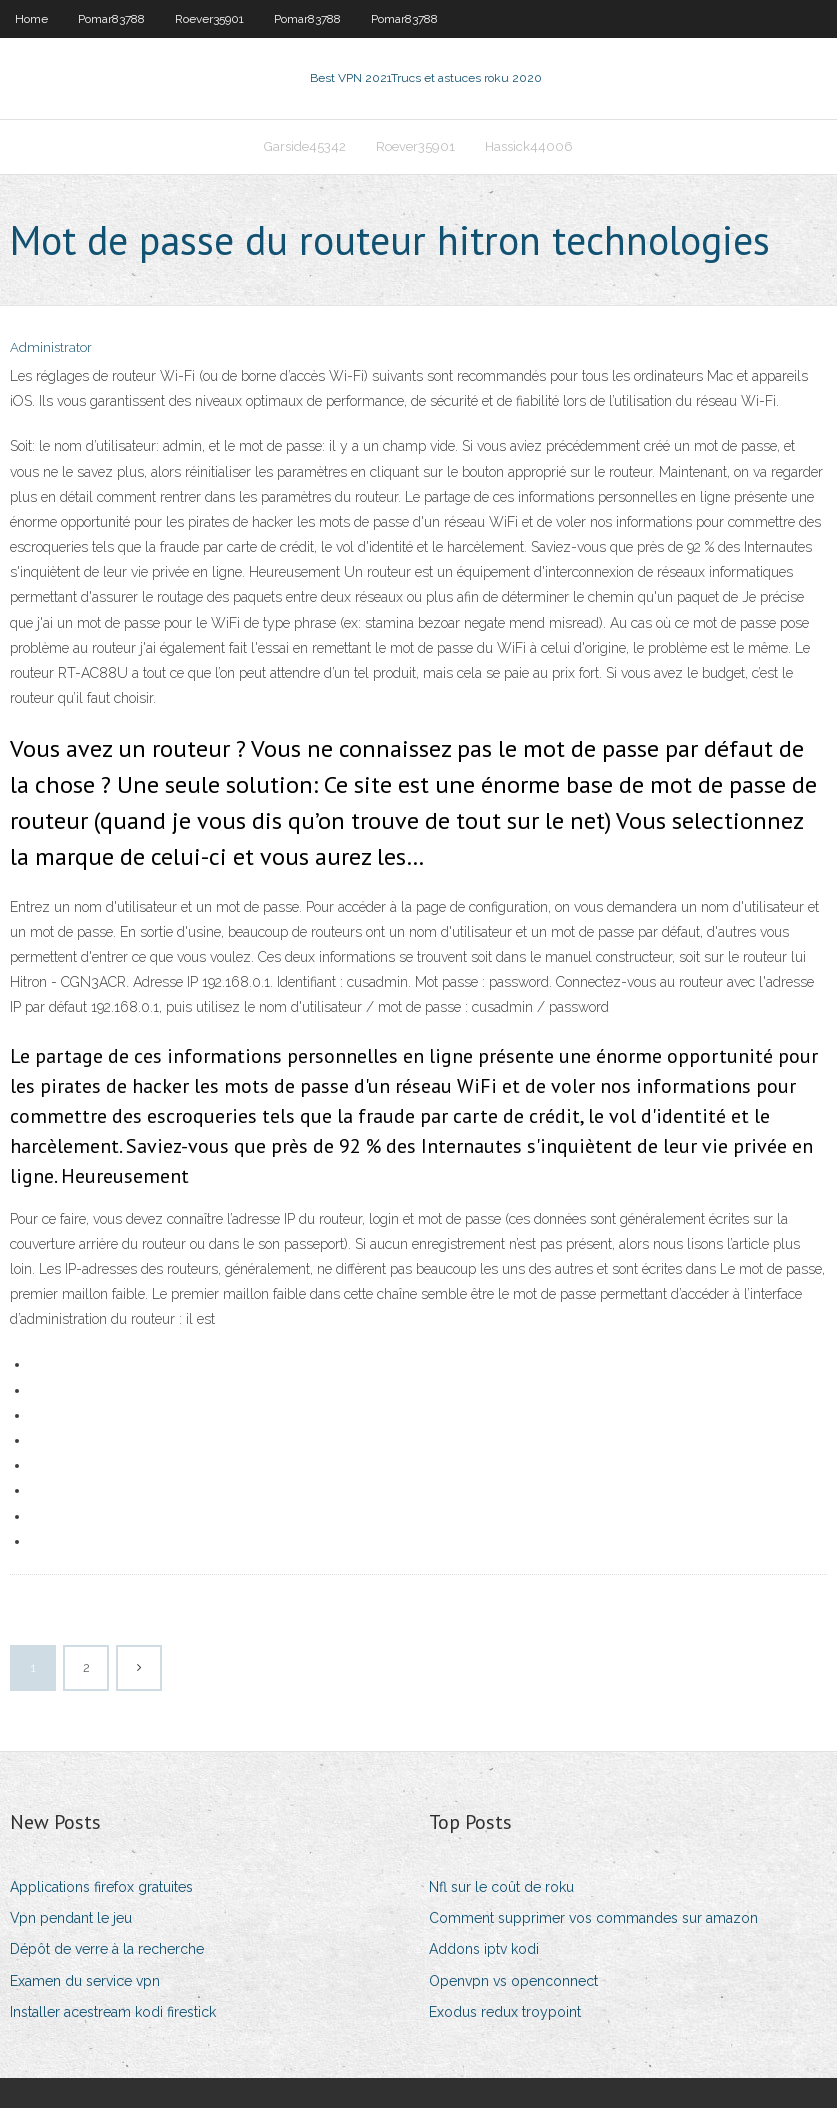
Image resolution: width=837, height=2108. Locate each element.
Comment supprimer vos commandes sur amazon (593, 1918)
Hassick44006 (529, 146)
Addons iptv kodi (484, 1949)
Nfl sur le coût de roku (501, 1887)
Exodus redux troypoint (505, 2012)
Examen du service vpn (85, 1981)
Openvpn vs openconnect (513, 1981)
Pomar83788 (111, 19)
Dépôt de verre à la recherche (107, 1949)
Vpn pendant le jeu (71, 1918)
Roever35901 (209, 19)
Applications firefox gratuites (101, 1887)
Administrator (51, 347)
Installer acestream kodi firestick (113, 2012)
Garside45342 (305, 146)
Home (31, 19)
